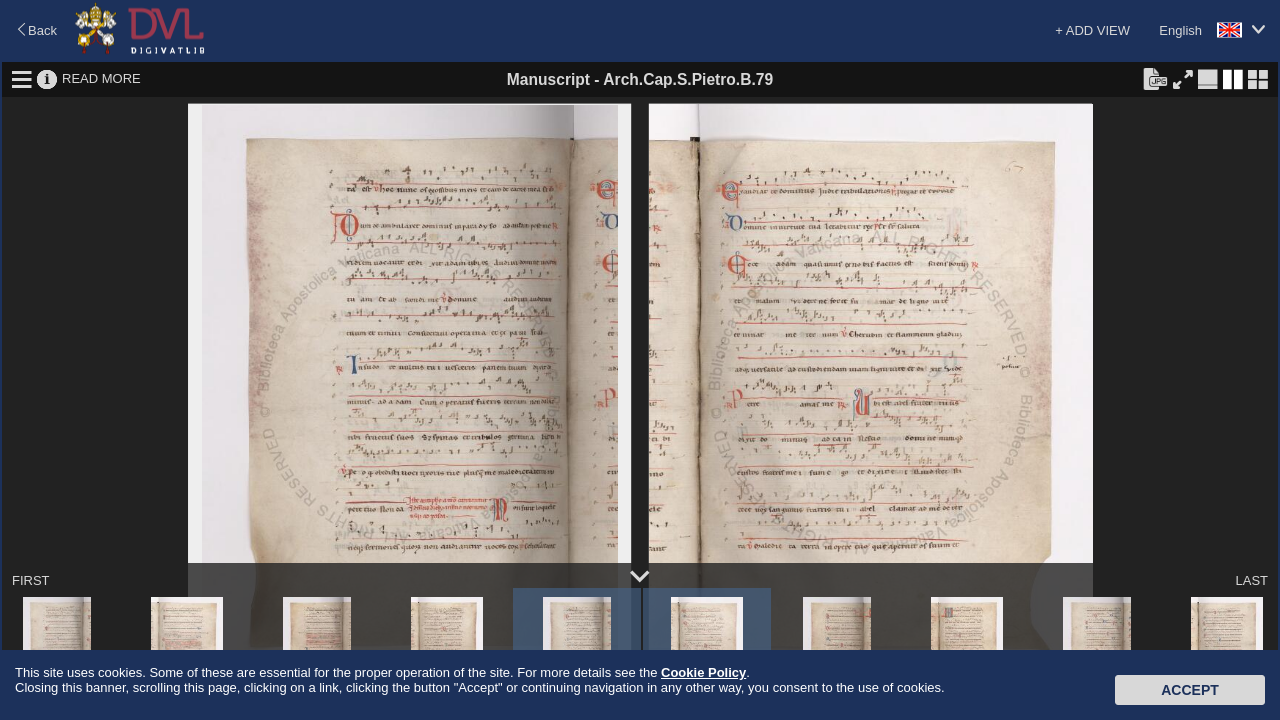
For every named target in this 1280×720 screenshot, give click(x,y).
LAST (1251, 580)
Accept (1190, 690)
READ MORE (101, 78)
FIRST (31, 580)
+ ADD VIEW (1092, 30)
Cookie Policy (703, 672)
